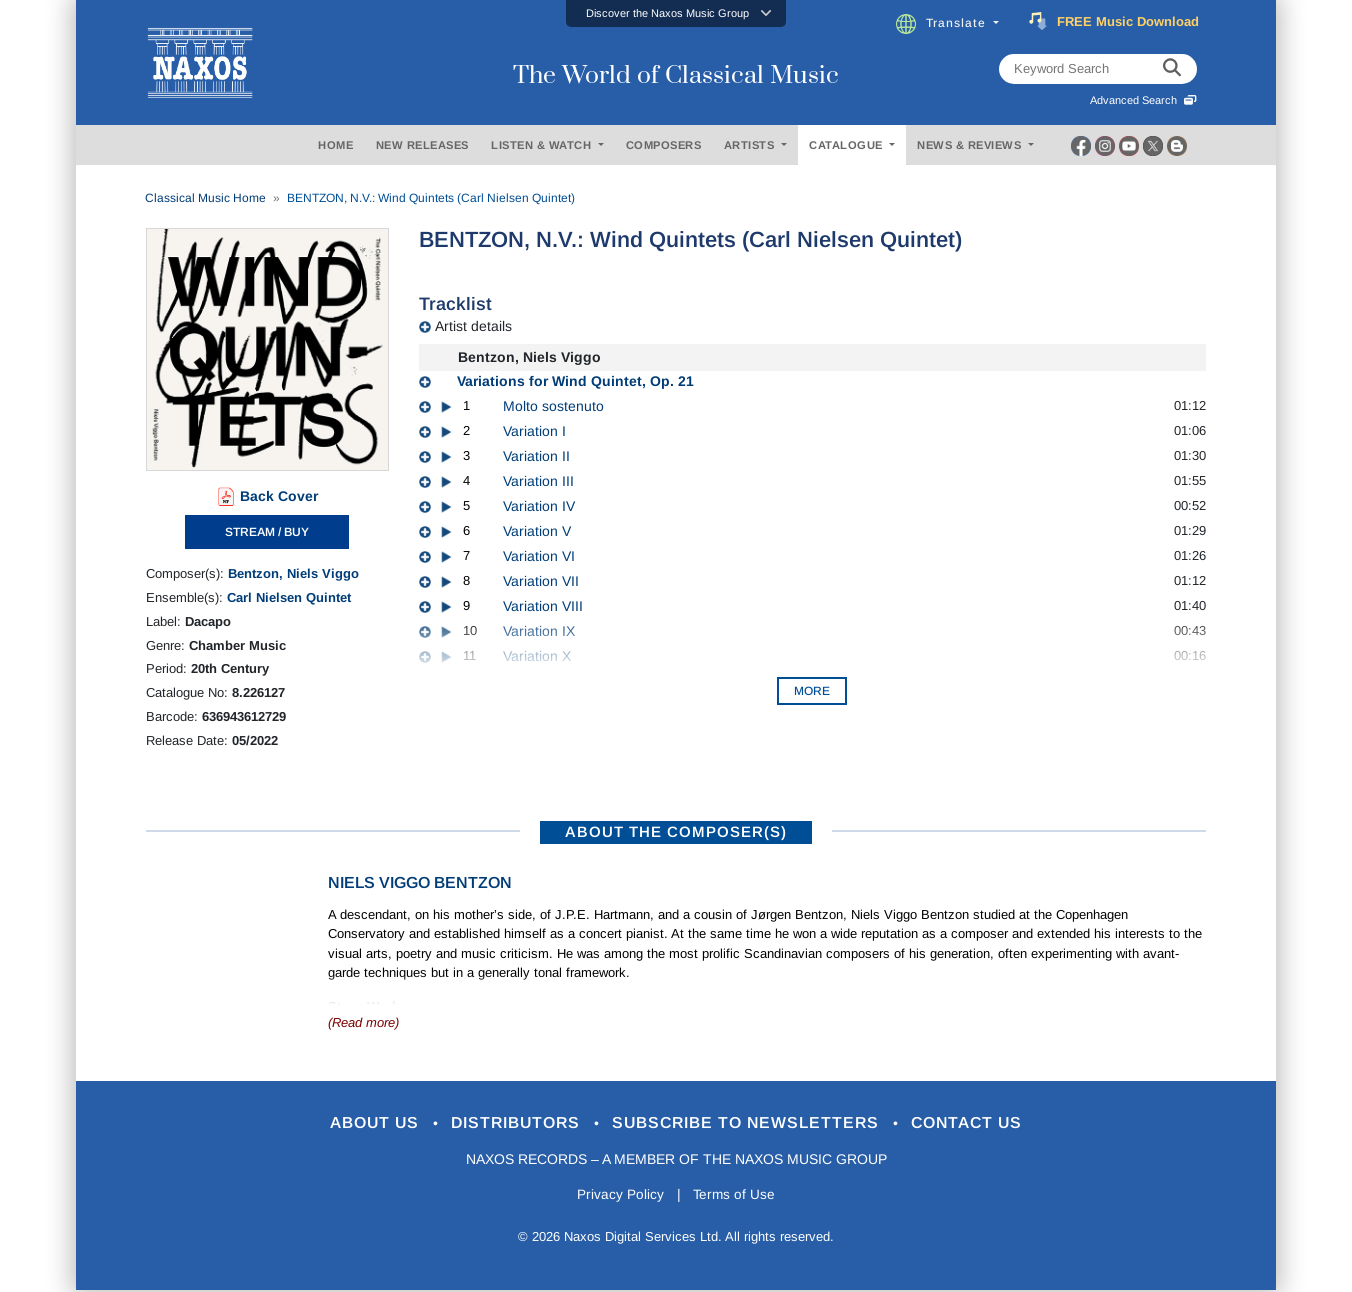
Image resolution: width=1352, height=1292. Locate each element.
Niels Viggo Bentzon (420, 882)
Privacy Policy (618, 1195)
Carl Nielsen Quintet (289, 597)
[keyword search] (1172, 69)
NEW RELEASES (422, 145)
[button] (676, 13)
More (812, 691)
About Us (359, 1123)
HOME (335, 145)
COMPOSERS (664, 145)
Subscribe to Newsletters (754, 1123)
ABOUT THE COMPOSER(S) (676, 831)
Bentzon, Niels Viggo (293, 573)
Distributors (510, 1123)
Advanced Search (1143, 100)
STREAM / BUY (267, 532)
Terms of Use (736, 1195)
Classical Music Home (205, 198)
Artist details (473, 326)
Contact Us (985, 1123)
